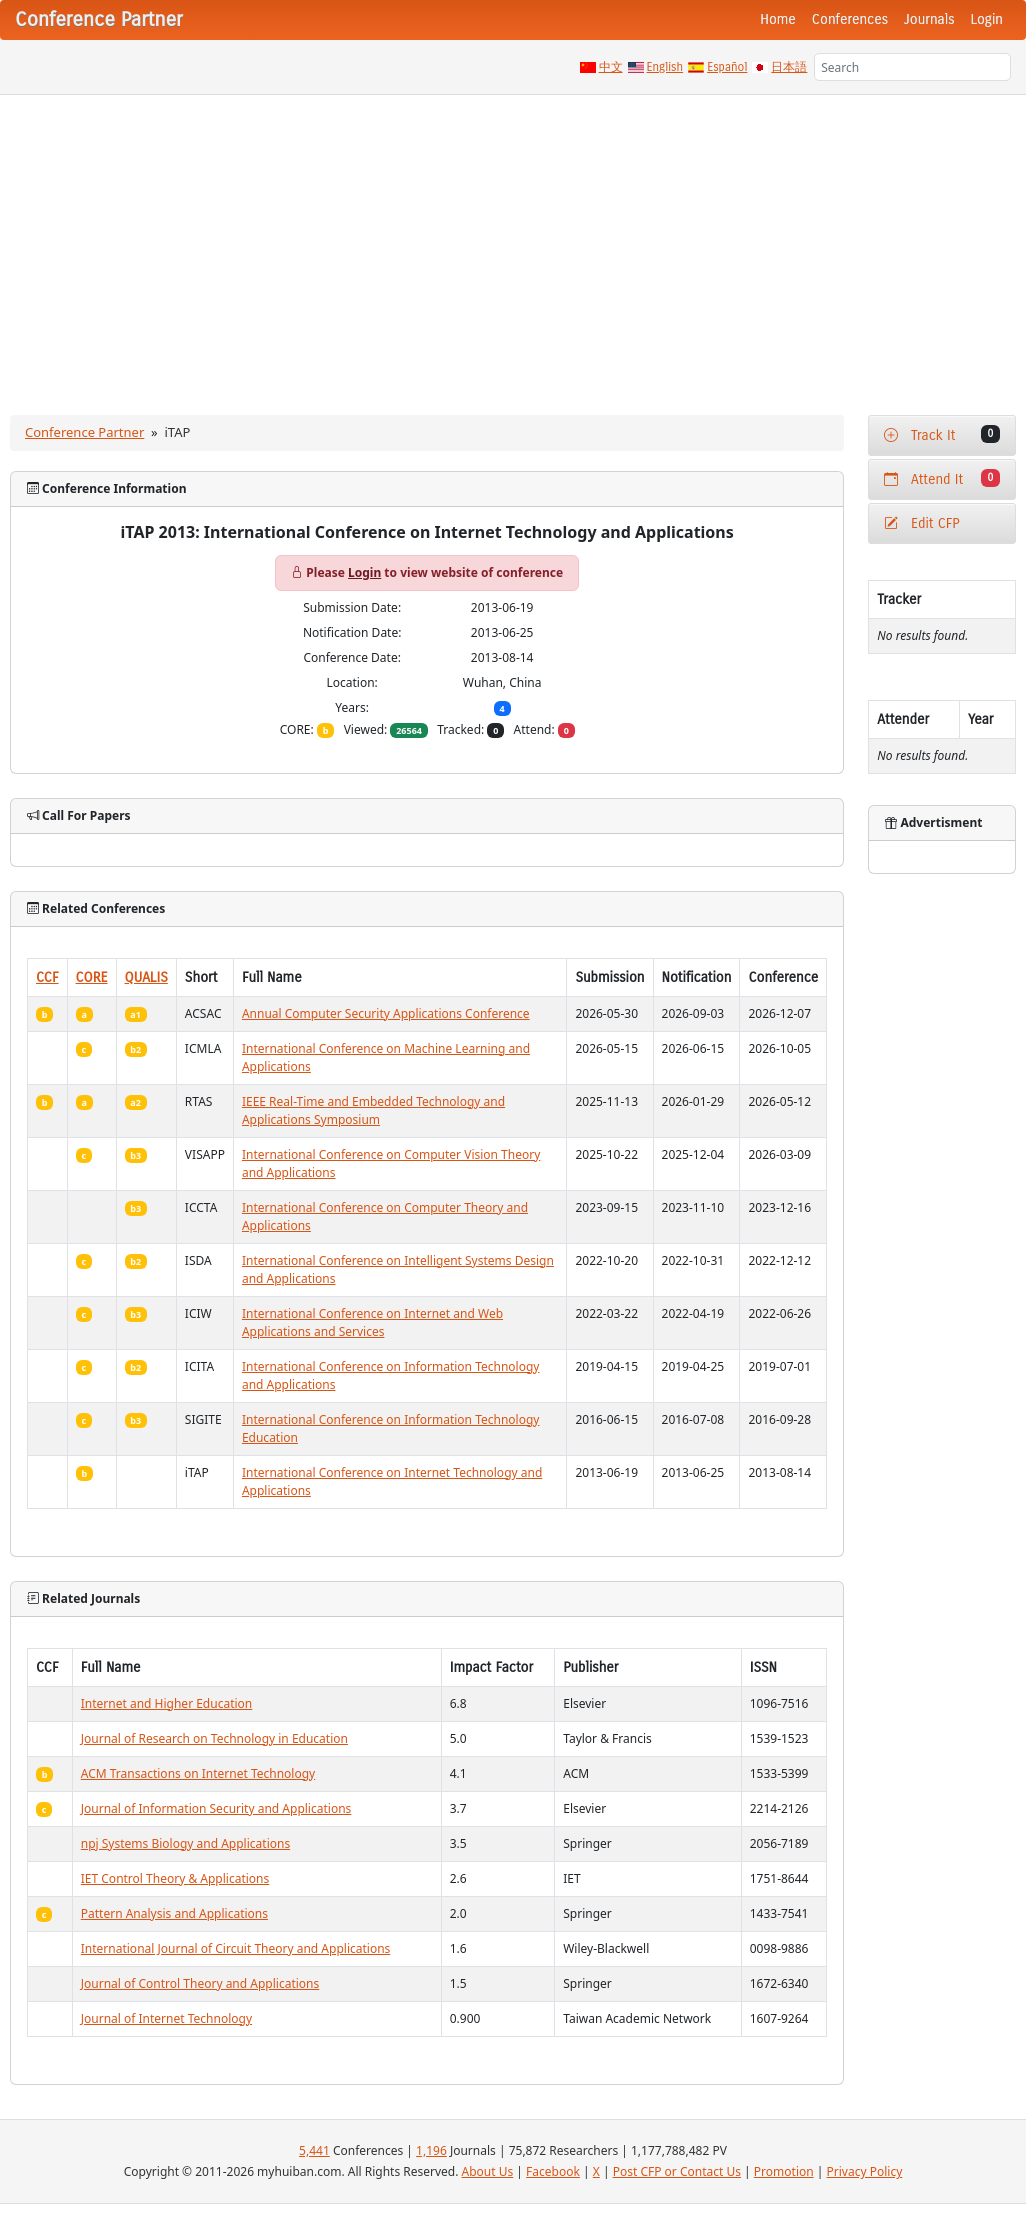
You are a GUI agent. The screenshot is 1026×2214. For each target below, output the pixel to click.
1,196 (431, 2150)
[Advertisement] (513, 245)
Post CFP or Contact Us (677, 2171)
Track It (942, 434)
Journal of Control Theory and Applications (200, 1983)
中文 (611, 67)
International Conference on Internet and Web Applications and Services (372, 1322)
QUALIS (146, 977)
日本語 (789, 67)
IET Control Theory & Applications (175, 1878)
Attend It (942, 478)
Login (987, 19)
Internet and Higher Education (167, 1703)
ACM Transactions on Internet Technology (198, 1773)
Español (727, 67)
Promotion (784, 2171)
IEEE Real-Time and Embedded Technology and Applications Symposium (373, 1110)
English (665, 67)
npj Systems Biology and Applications (185, 1843)
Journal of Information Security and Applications (216, 1808)
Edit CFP (921, 523)
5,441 (314, 2150)
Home (778, 19)
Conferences (850, 19)
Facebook (553, 2171)
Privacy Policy (865, 2171)
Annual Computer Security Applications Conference (386, 1013)
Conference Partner (84, 432)
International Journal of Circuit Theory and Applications (236, 1948)
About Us (488, 2171)
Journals (929, 19)
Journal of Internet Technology (166, 2018)
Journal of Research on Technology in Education (214, 1738)
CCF (47, 977)
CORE (92, 977)
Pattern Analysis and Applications (174, 1913)
